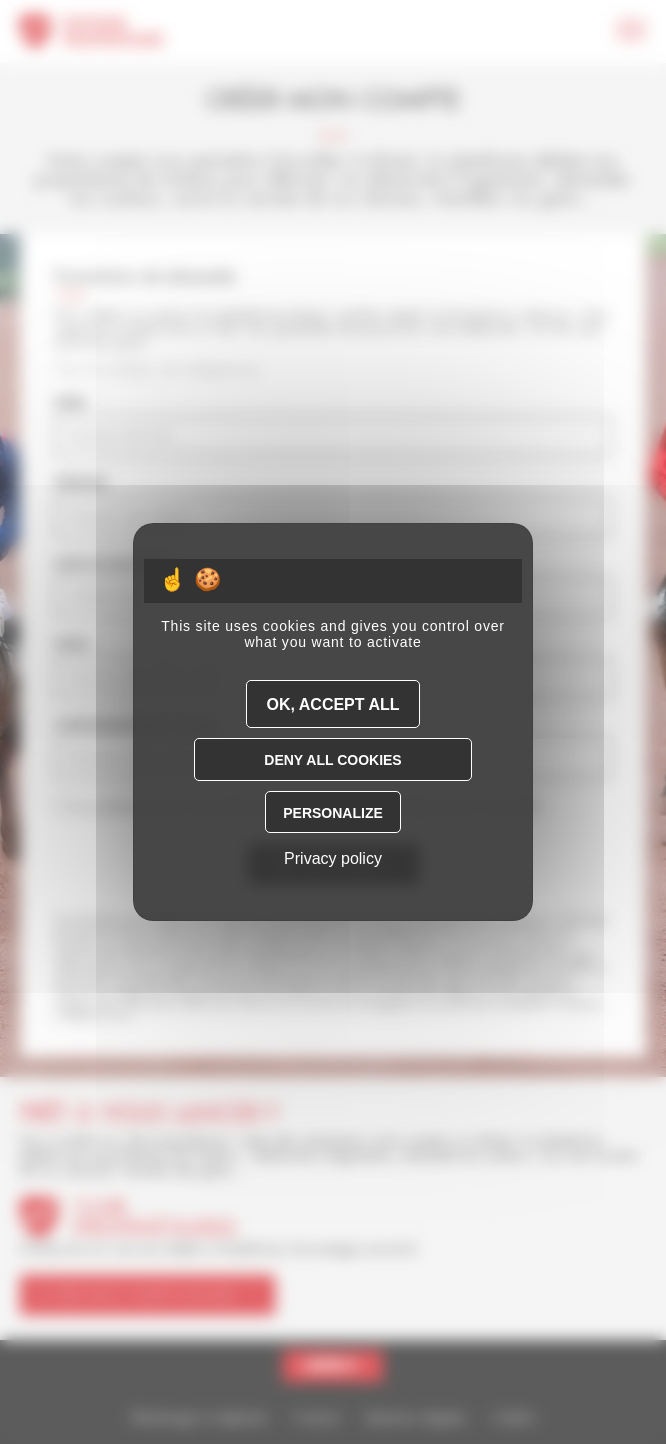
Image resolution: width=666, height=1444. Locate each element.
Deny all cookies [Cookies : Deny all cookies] (332, 760)
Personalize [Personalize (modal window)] (333, 813)
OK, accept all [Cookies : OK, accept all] (332, 704)
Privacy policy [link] (333, 858)
